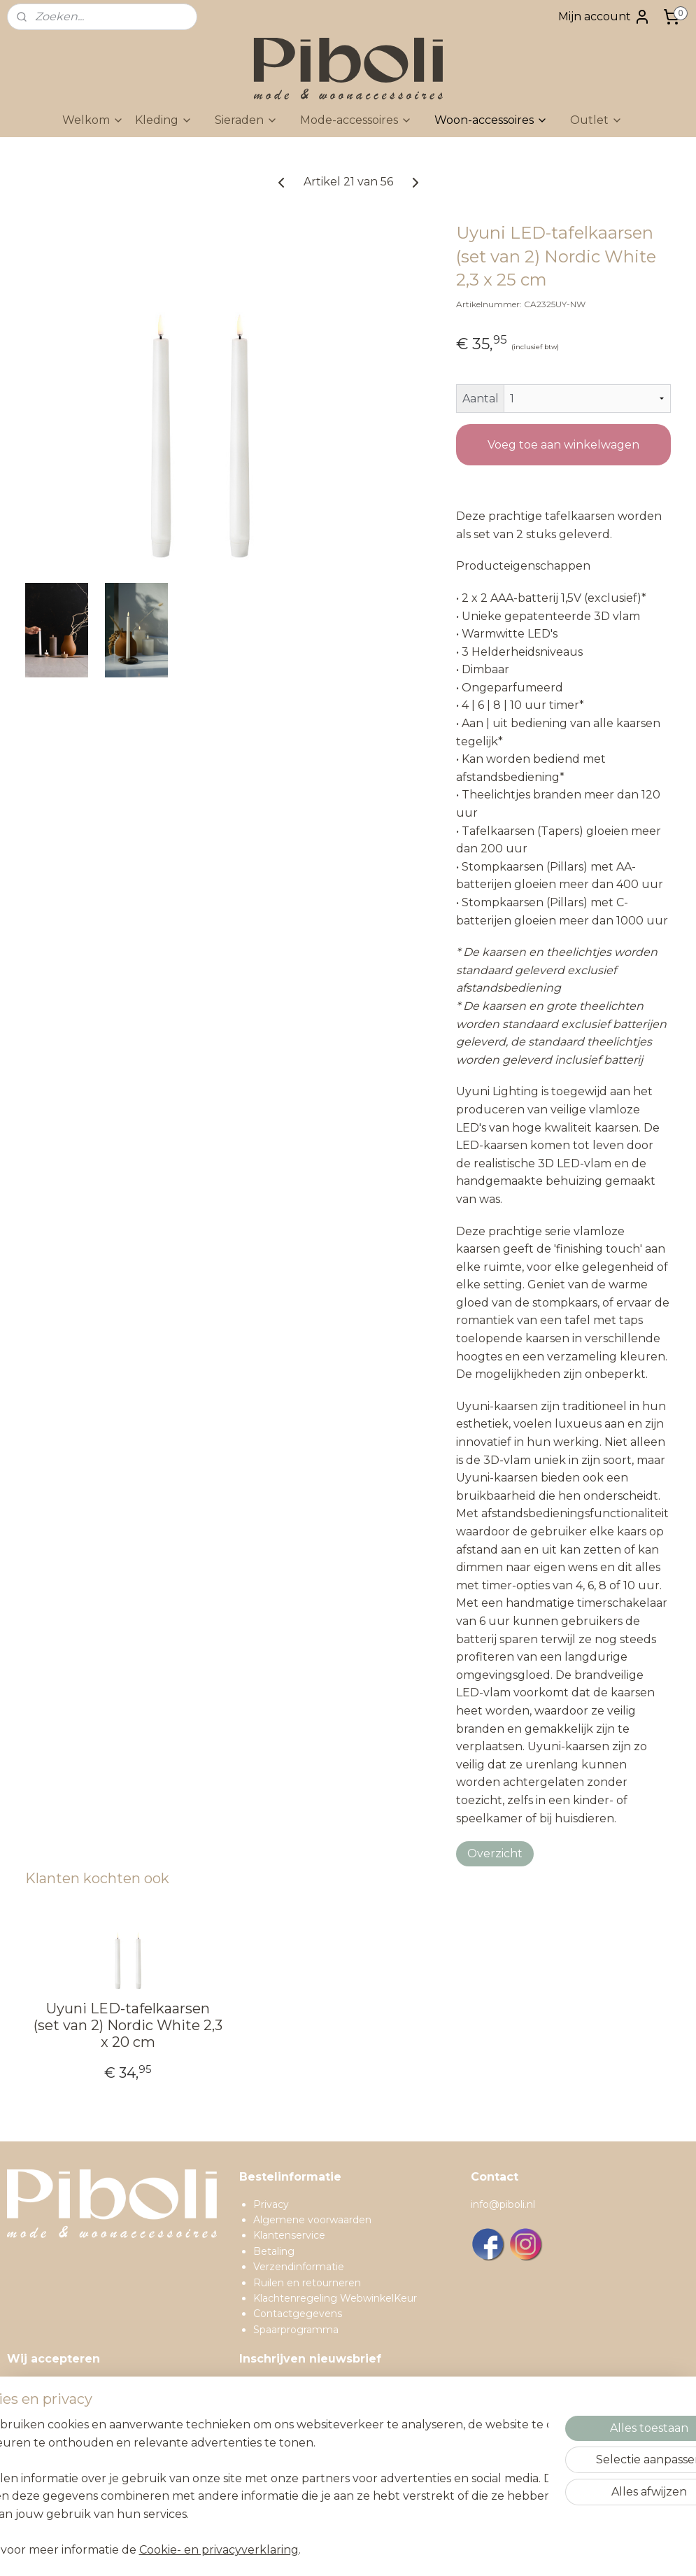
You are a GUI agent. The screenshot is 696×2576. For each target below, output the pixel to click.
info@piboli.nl (503, 2204)
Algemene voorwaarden (312, 2219)
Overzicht (495, 1853)
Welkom (93, 120)
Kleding (163, 120)
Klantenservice (289, 2235)
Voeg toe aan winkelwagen (563, 444)
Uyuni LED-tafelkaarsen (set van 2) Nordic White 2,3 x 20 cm (128, 2025)
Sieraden (246, 120)
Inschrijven (280, 2483)
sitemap (378, 2550)
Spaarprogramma (296, 2329)
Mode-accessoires (356, 120)
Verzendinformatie (298, 2266)
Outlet (596, 120)
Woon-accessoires (491, 120)
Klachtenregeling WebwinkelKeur (335, 2298)
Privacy (271, 2204)
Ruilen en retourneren (307, 2282)
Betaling (273, 2251)
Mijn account (604, 16)
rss (404, 2550)
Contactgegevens (297, 2313)
